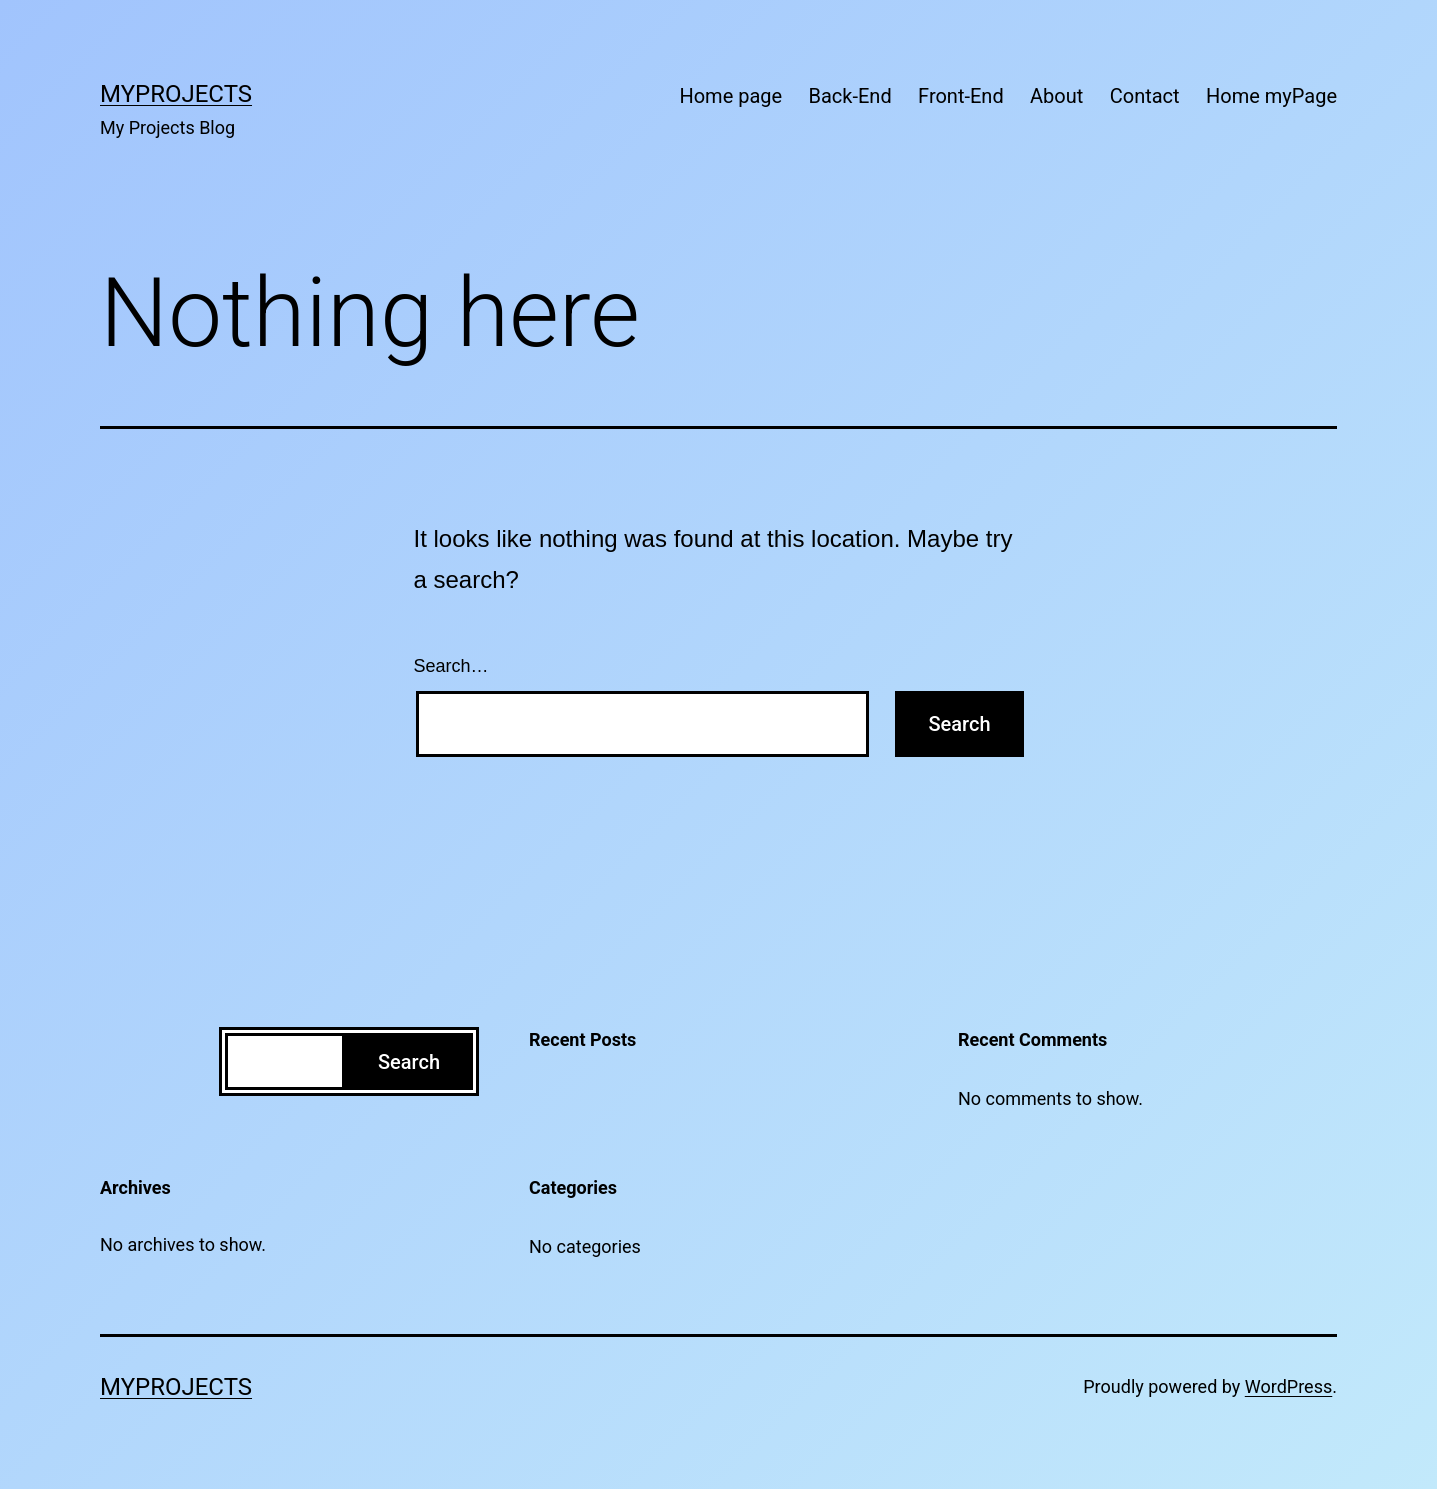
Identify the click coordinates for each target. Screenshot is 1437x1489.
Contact (1145, 96)
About (1056, 96)
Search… (451, 666)
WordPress (1288, 1386)
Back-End (850, 96)
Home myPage (1271, 96)
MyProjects (176, 94)
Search (409, 1062)
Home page (730, 96)
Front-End (961, 96)
